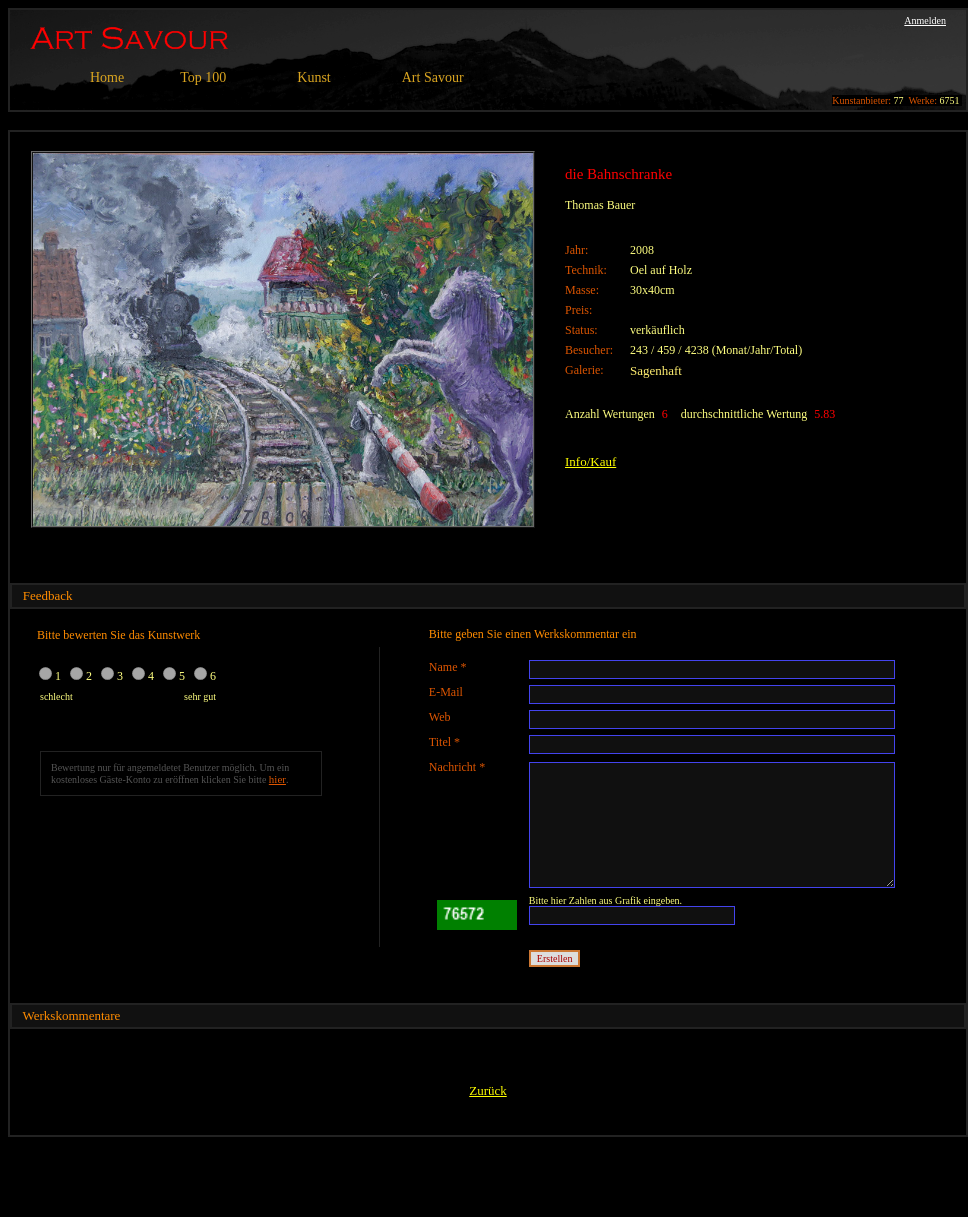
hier (277, 779)
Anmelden (925, 20)
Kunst (313, 77)
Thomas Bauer (600, 205)
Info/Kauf (590, 461)
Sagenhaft (656, 370)
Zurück (488, 1090)
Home (107, 77)
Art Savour (433, 77)
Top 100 (203, 77)
